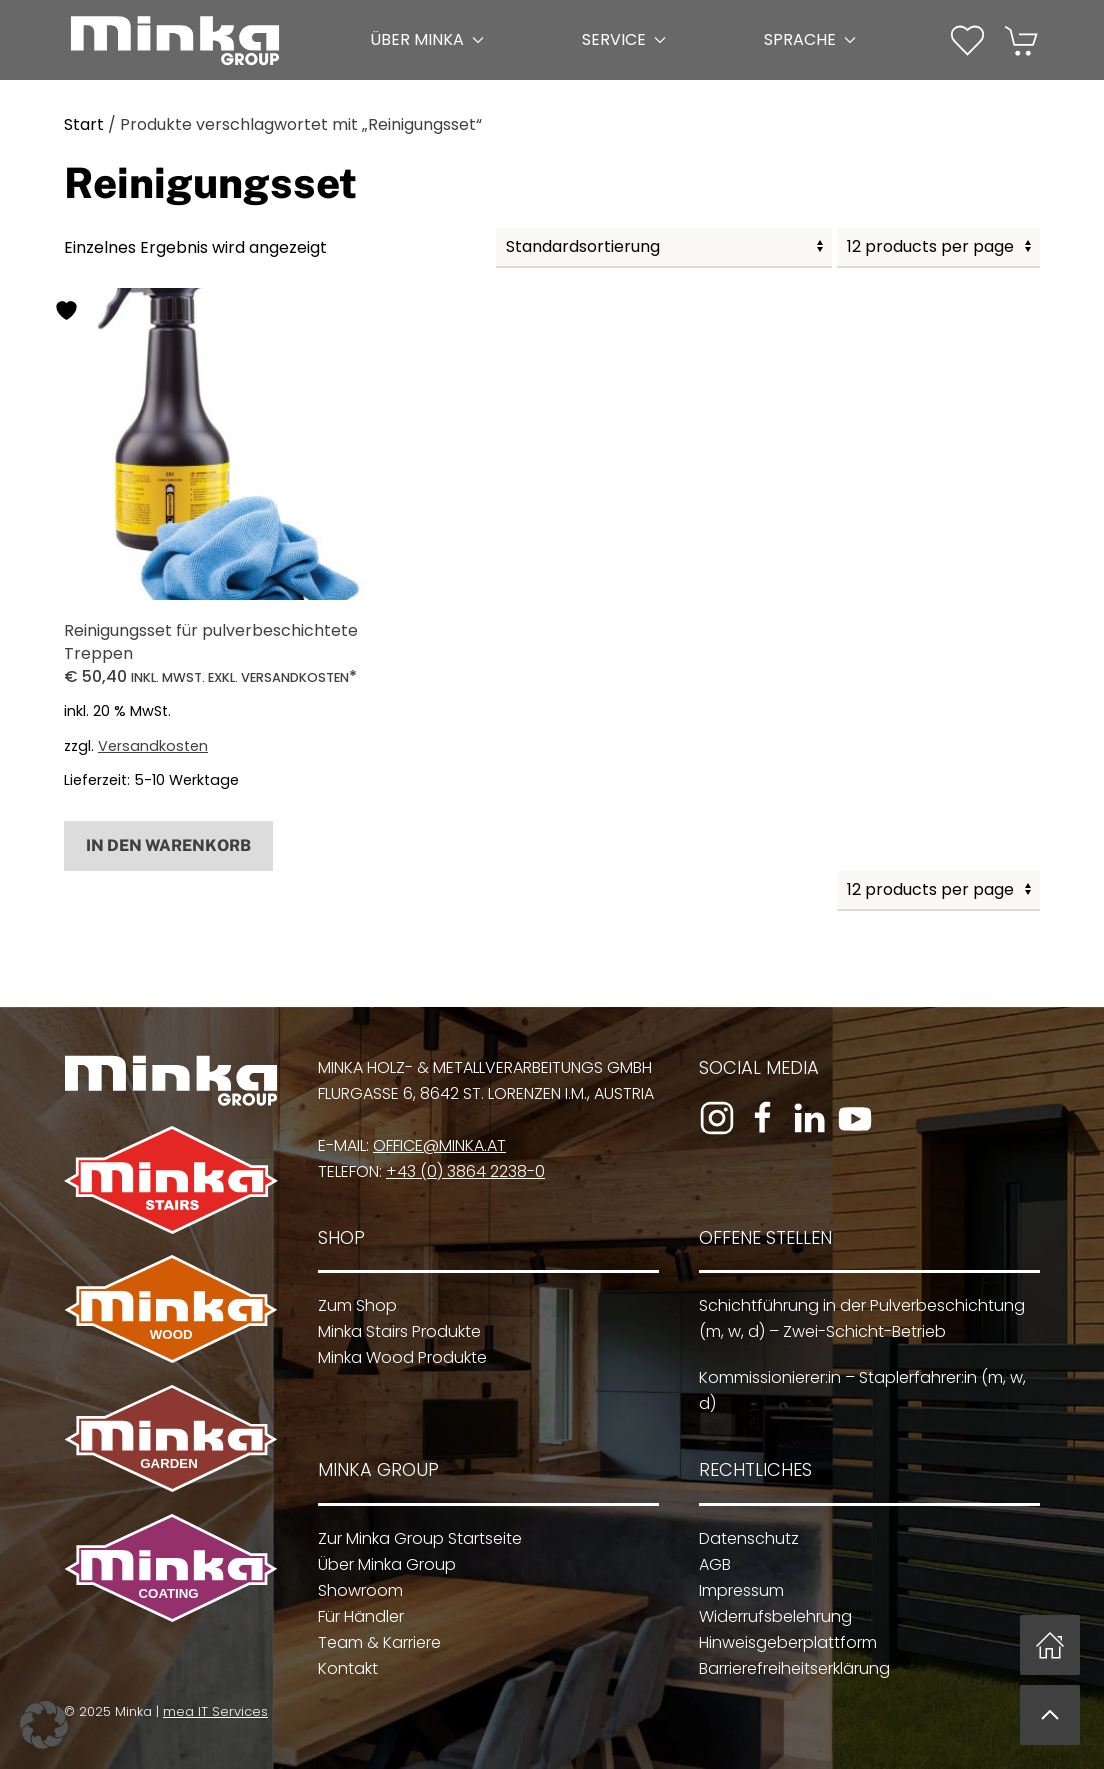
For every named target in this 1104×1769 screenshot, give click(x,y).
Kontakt (341, 1668)
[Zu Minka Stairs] (165, 1179)
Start (84, 124)
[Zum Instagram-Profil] (711, 1118)
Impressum (733, 1590)
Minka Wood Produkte (395, 1357)
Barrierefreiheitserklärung (786, 1668)
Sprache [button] (810, 39)
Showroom (353, 1590)
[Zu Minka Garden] (165, 1437)
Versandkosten (153, 746)
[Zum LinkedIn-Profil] (803, 1118)
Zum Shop (350, 1305)
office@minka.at (433, 1145)
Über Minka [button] (427, 39)
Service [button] (624, 39)
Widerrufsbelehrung (767, 1616)
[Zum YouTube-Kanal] (849, 1118)
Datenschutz (741, 1538)
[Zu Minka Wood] (165, 1307)
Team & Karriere (372, 1642)
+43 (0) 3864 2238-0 (459, 1171)
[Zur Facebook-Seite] (757, 1118)
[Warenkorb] (1022, 38)
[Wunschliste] (967, 38)
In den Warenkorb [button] (168, 845)
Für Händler (354, 1616)
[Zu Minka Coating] (165, 1566)
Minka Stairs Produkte (392, 1331)
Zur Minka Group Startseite (413, 1538)
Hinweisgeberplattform (780, 1642)
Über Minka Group (380, 1564)
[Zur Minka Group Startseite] (165, 1079)
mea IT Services (210, 1711)
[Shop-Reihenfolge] (664, 248)
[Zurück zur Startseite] (175, 40)
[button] (967, 40)
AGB (707, 1564)
